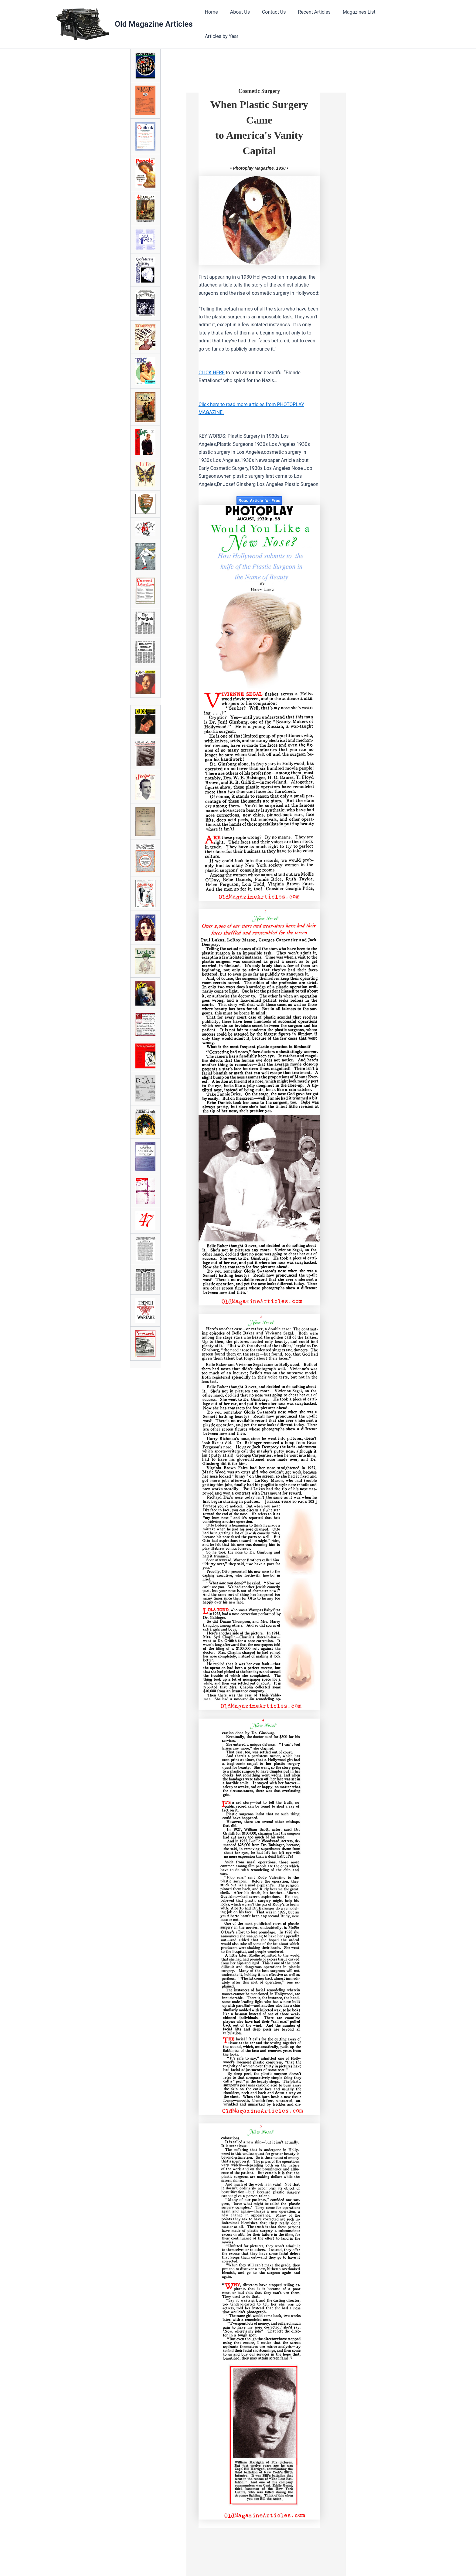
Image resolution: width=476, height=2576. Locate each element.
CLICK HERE (212, 370)
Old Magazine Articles (154, 23)
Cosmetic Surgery (259, 89)
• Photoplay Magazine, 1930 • (259, 166)
